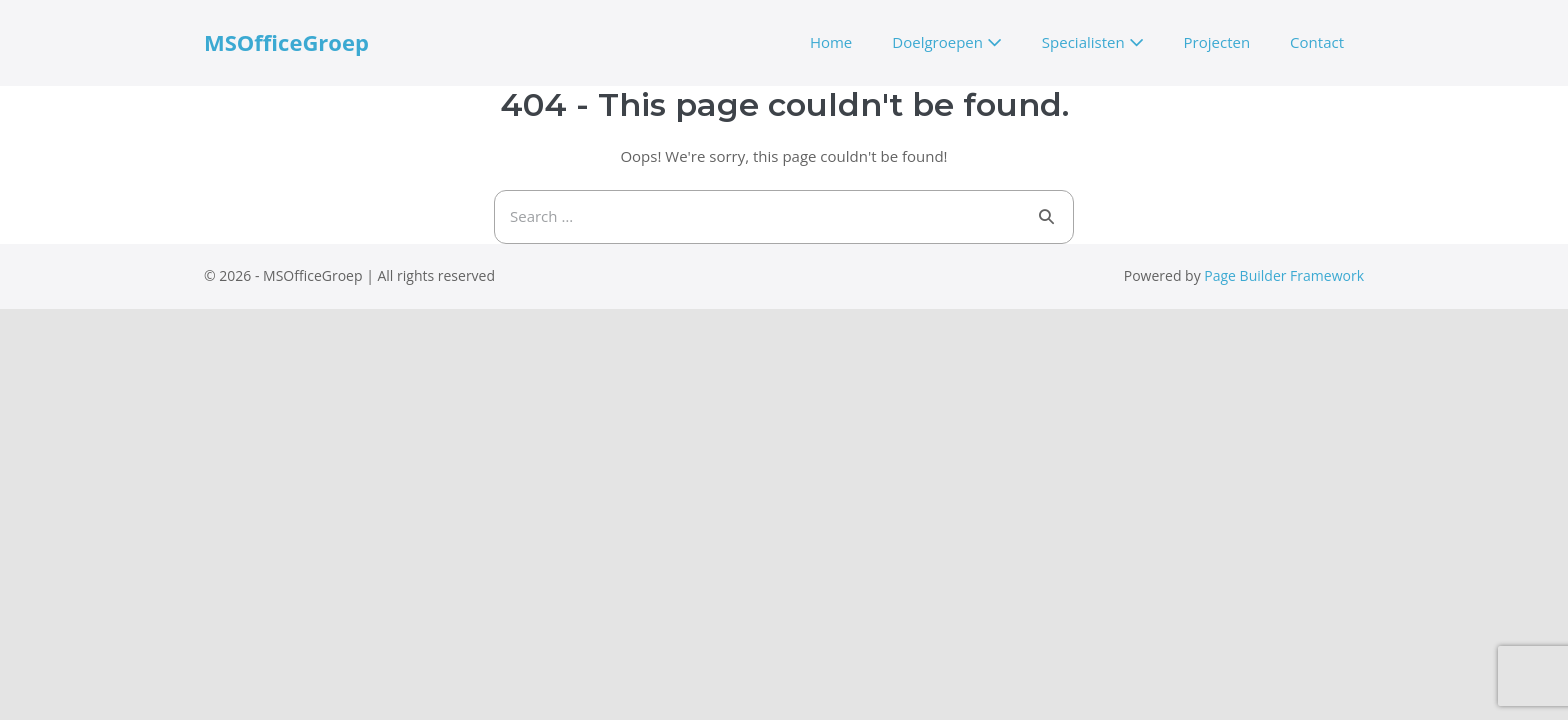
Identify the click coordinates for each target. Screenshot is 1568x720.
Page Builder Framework (1284, 275)
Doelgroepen (947, 42)
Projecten (1217, 42)
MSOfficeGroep (286, 42)
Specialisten (1093, 42)
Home (831, 42)
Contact (1317, 42)
